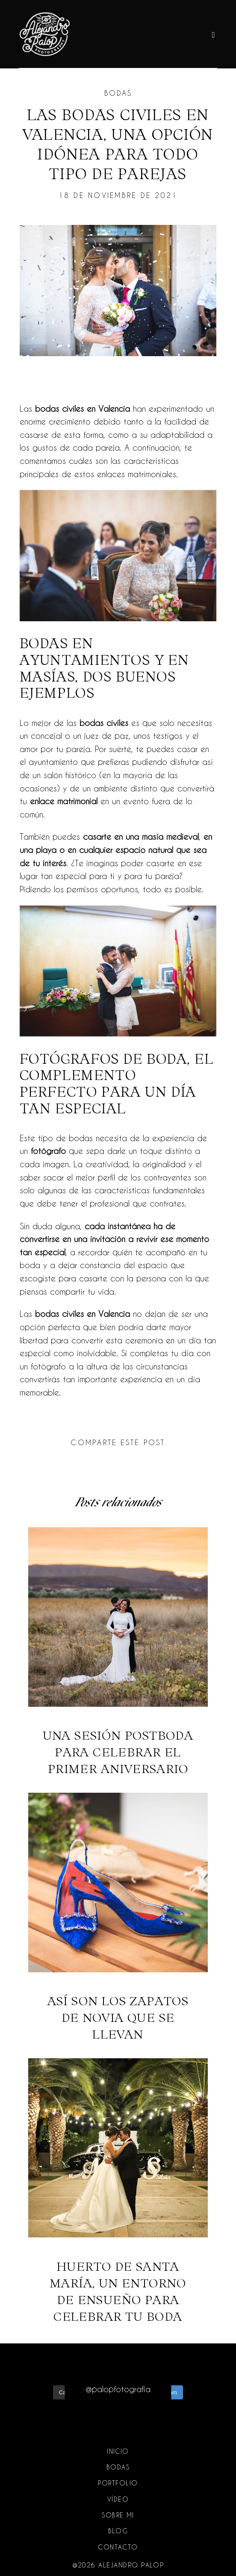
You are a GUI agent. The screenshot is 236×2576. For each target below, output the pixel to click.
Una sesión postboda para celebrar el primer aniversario (118, 1652)
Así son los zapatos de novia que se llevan (118, 1917)
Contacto (118, 2547)
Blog (118, 2531)
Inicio (118, 2451)
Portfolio (118, 2483)
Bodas (118, 93)
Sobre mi (118, 2515)
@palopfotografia (118, 2389)
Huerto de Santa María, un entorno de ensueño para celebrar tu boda (118, 2191)
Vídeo (118, 2499)
